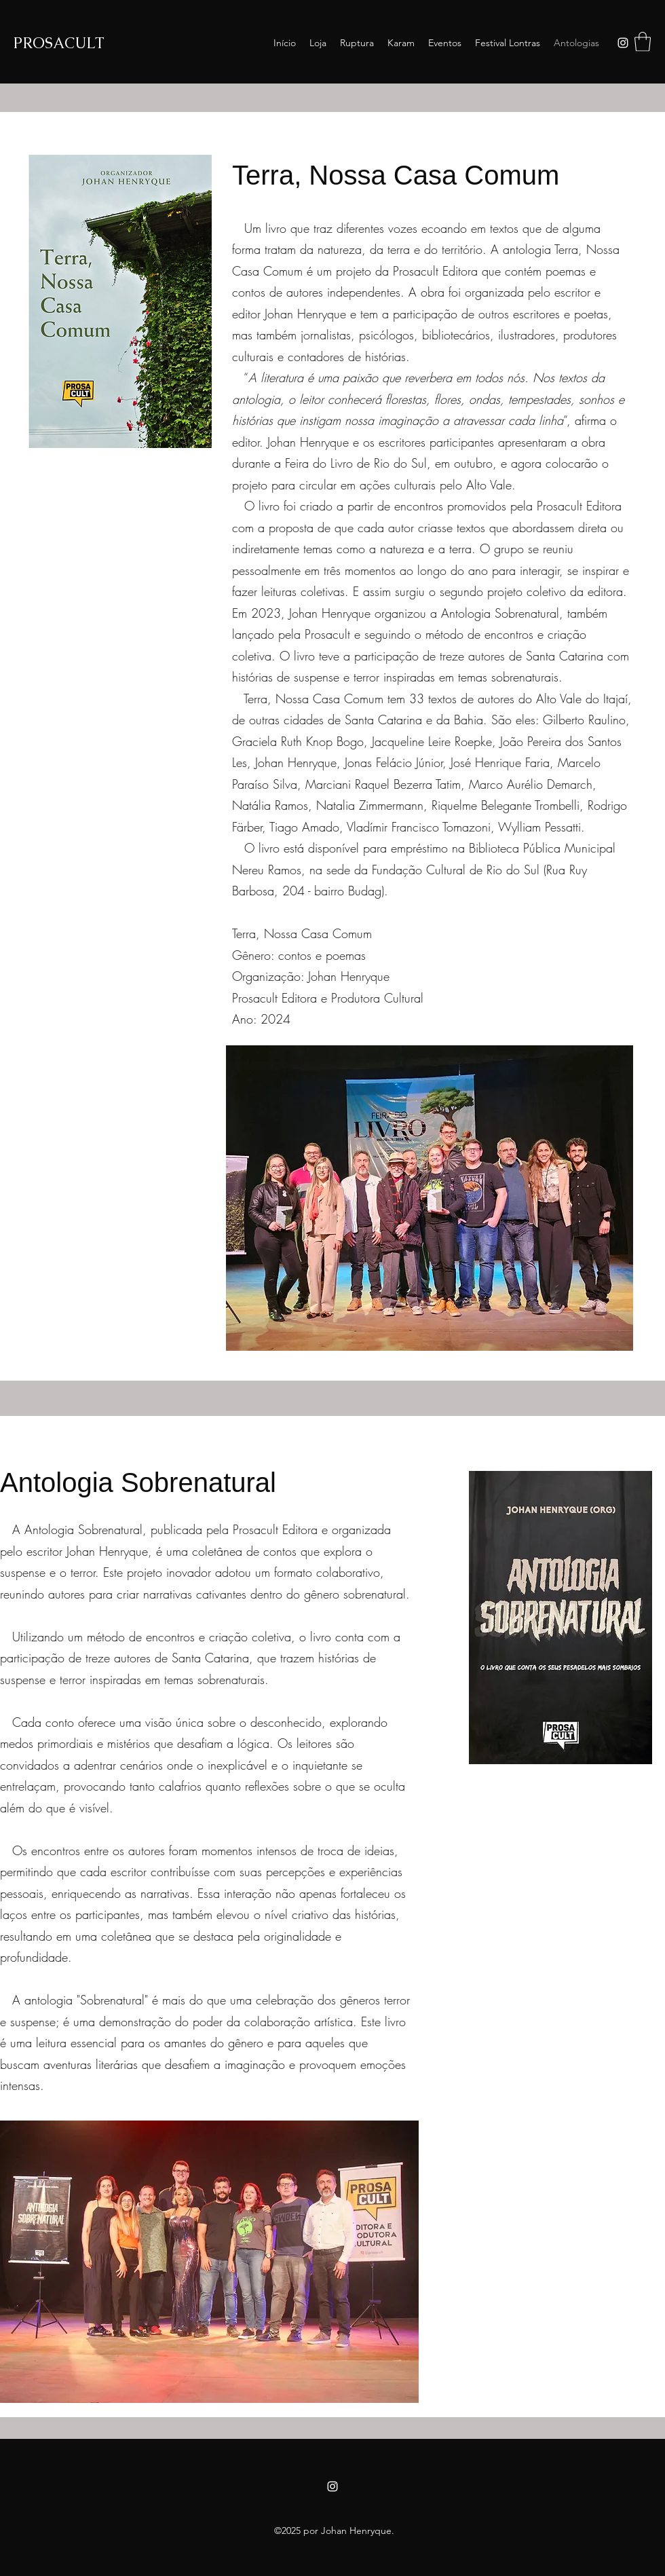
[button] (642, 42)
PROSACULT (61, 43)
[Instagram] (623, 43)
